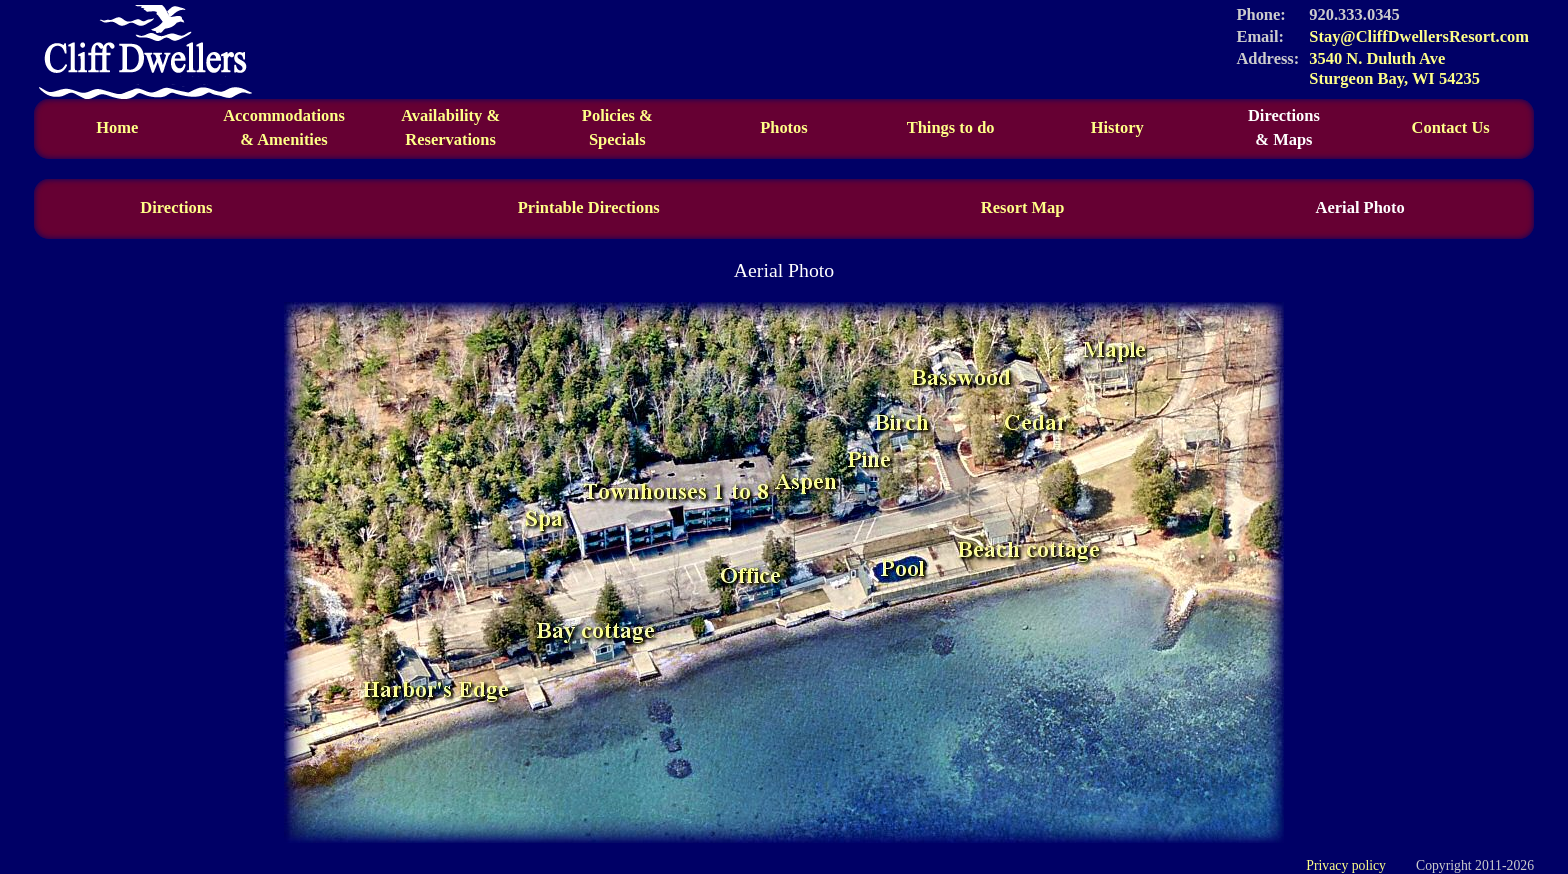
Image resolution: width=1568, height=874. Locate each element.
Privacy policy (1346, 865)
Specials (617, 139)
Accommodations (284, 128)
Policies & (617, 115)
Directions (1284, 128)
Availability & (450, 128)
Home (117, 127)
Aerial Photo (1360, 207)
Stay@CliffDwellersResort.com (1419, 36)
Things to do (951, 127)
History (1117, 127)
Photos (784, 127)
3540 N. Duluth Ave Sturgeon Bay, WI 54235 (1394, 68)
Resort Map (1023, 207)
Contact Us (1451, 127)
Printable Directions (589, 207)
